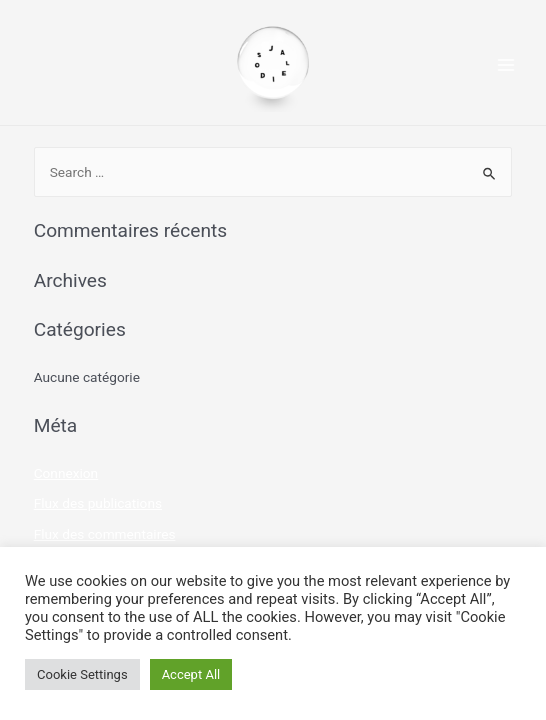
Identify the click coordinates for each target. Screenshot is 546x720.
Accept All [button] (191, 674)
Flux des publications (98, 503)
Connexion (66, 473)
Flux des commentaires (105, 534)
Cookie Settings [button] (82, 674)
